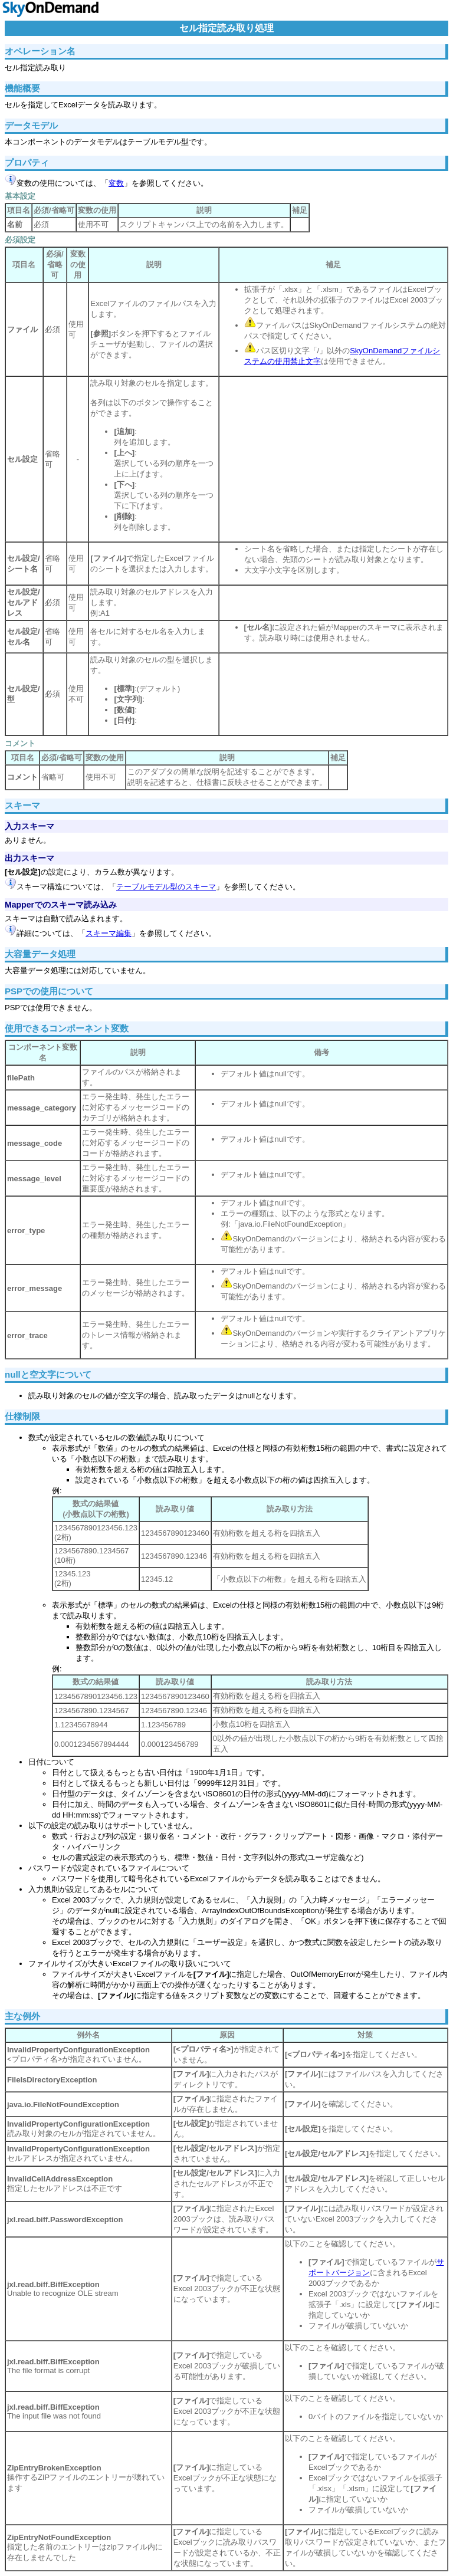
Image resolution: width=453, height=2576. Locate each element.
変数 (116, 183)
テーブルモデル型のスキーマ (166, 886)
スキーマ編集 (109, 933)
